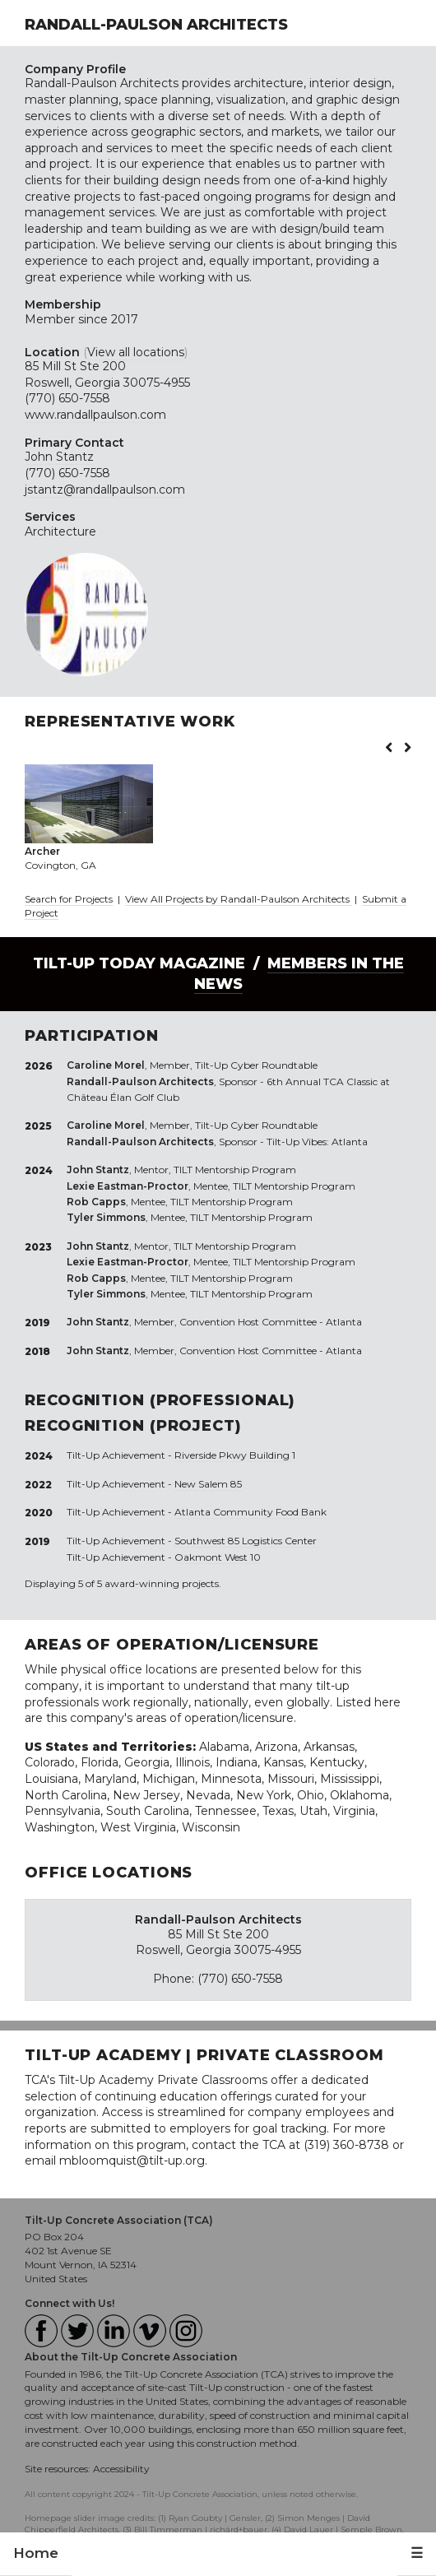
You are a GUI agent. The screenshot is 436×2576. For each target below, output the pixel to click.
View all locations (135, 352)
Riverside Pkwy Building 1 (234, 1455)
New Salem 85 (208, 1484)
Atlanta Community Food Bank (250, 1512)
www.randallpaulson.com (95, 414)
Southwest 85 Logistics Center (245, 1540)
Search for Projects (69, 899)
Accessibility (121, 2468)
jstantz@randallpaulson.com (105, 489)
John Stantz (59, 456)
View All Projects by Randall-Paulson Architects (238, 899)
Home (35, 2553)
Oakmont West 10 (217, 1557)
